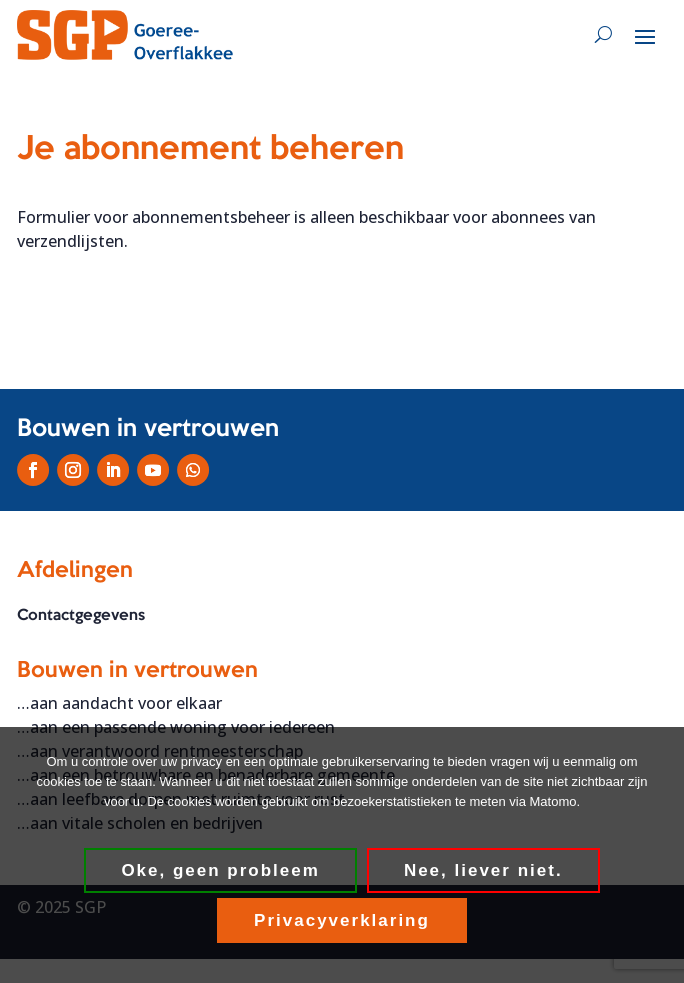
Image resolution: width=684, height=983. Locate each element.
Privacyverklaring (342, 920)
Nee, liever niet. (483, 870)
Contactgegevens (81, 616)
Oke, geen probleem (220, 870)
